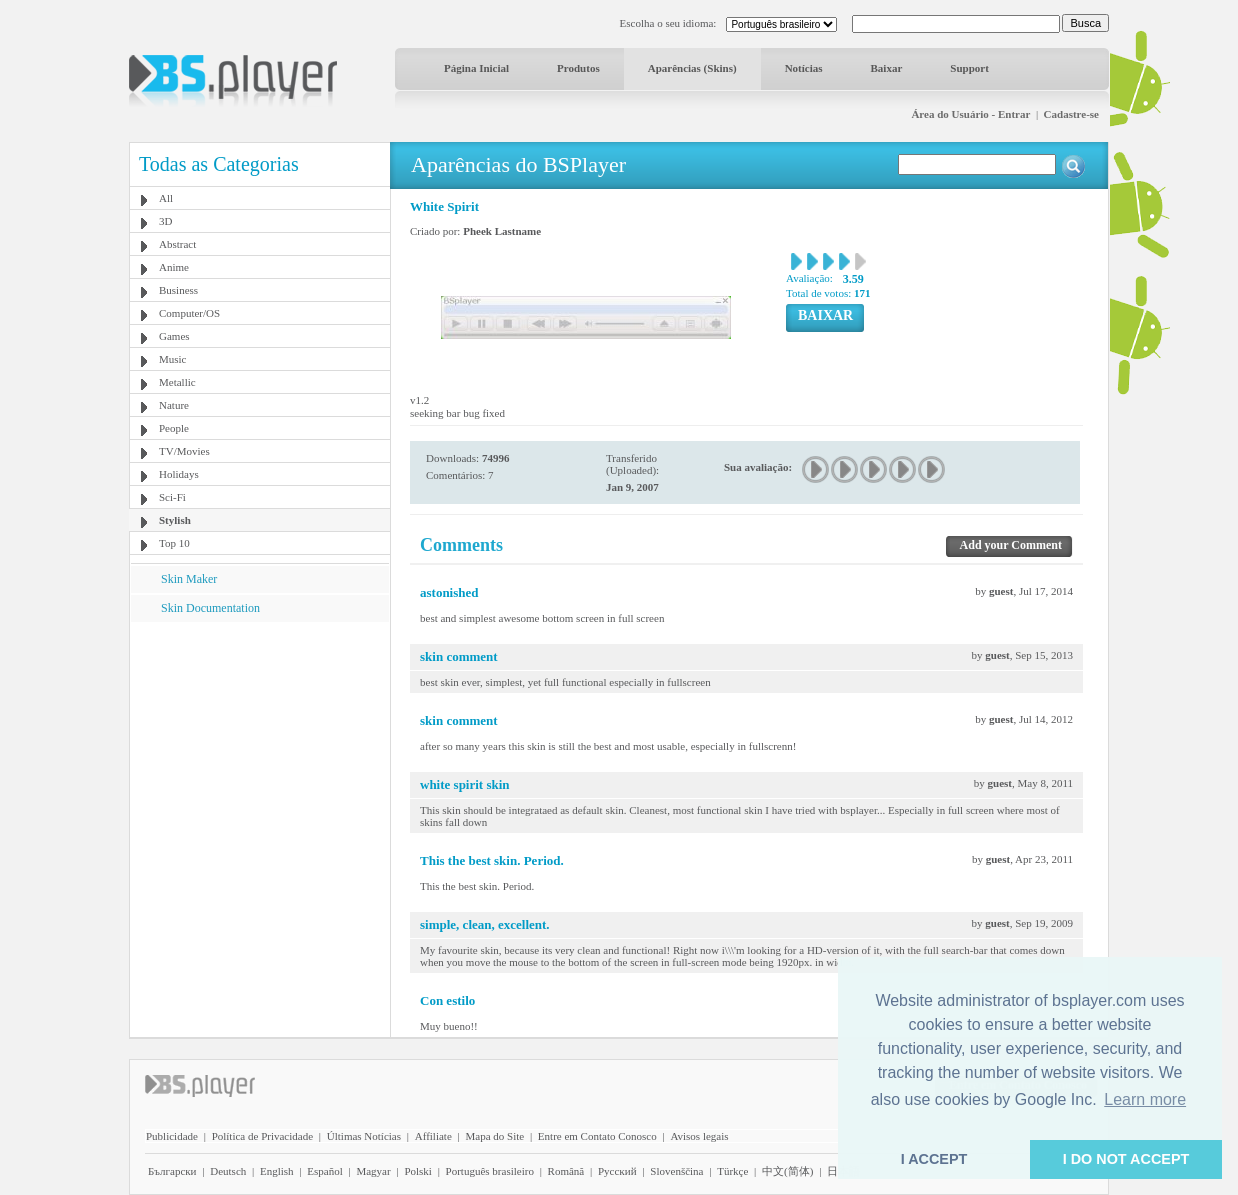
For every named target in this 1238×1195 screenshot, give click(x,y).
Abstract (177, 244)
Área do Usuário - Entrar (970, 114)
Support (969, 68)
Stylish (175, 520)
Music (173, 359)
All (166, 198)
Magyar (373, 1171)
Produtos (578, 68)
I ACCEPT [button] (934, 1159)
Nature (174, 405)
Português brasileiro (490, 1171)
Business (178, 290)
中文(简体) (787, 1171)
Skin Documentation (210, 608)
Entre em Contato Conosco (597, 1136)
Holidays (179, 474)
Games (174, 336)
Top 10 (174, 543)
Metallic (177, 382)
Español (324, 1171)
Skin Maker (189, 579)
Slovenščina (676, 1171)
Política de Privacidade (262, 1136)
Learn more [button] (1145, 1099)
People (174, 428)
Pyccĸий (617, 1171)
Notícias (804, 68)
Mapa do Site (494, 1136)
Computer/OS (189, 313)
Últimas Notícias (364, 1136)
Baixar (887, 68)
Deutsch (228, 1171)
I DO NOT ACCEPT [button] (1126, 1159)
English (277, 1171)
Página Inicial (476, 68)
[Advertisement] (260, 747)
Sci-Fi (172, 497)
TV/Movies (184, 451)
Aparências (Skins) (692, 68)
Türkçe (732, 1171)
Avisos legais (699, 1136)
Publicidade (172, 1136)
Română (566, 1171)
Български (172, 1171)
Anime (174, 267)
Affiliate (433, 1136)
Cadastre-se (1071, 114)
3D (165, 221)
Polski (418, 1171)
